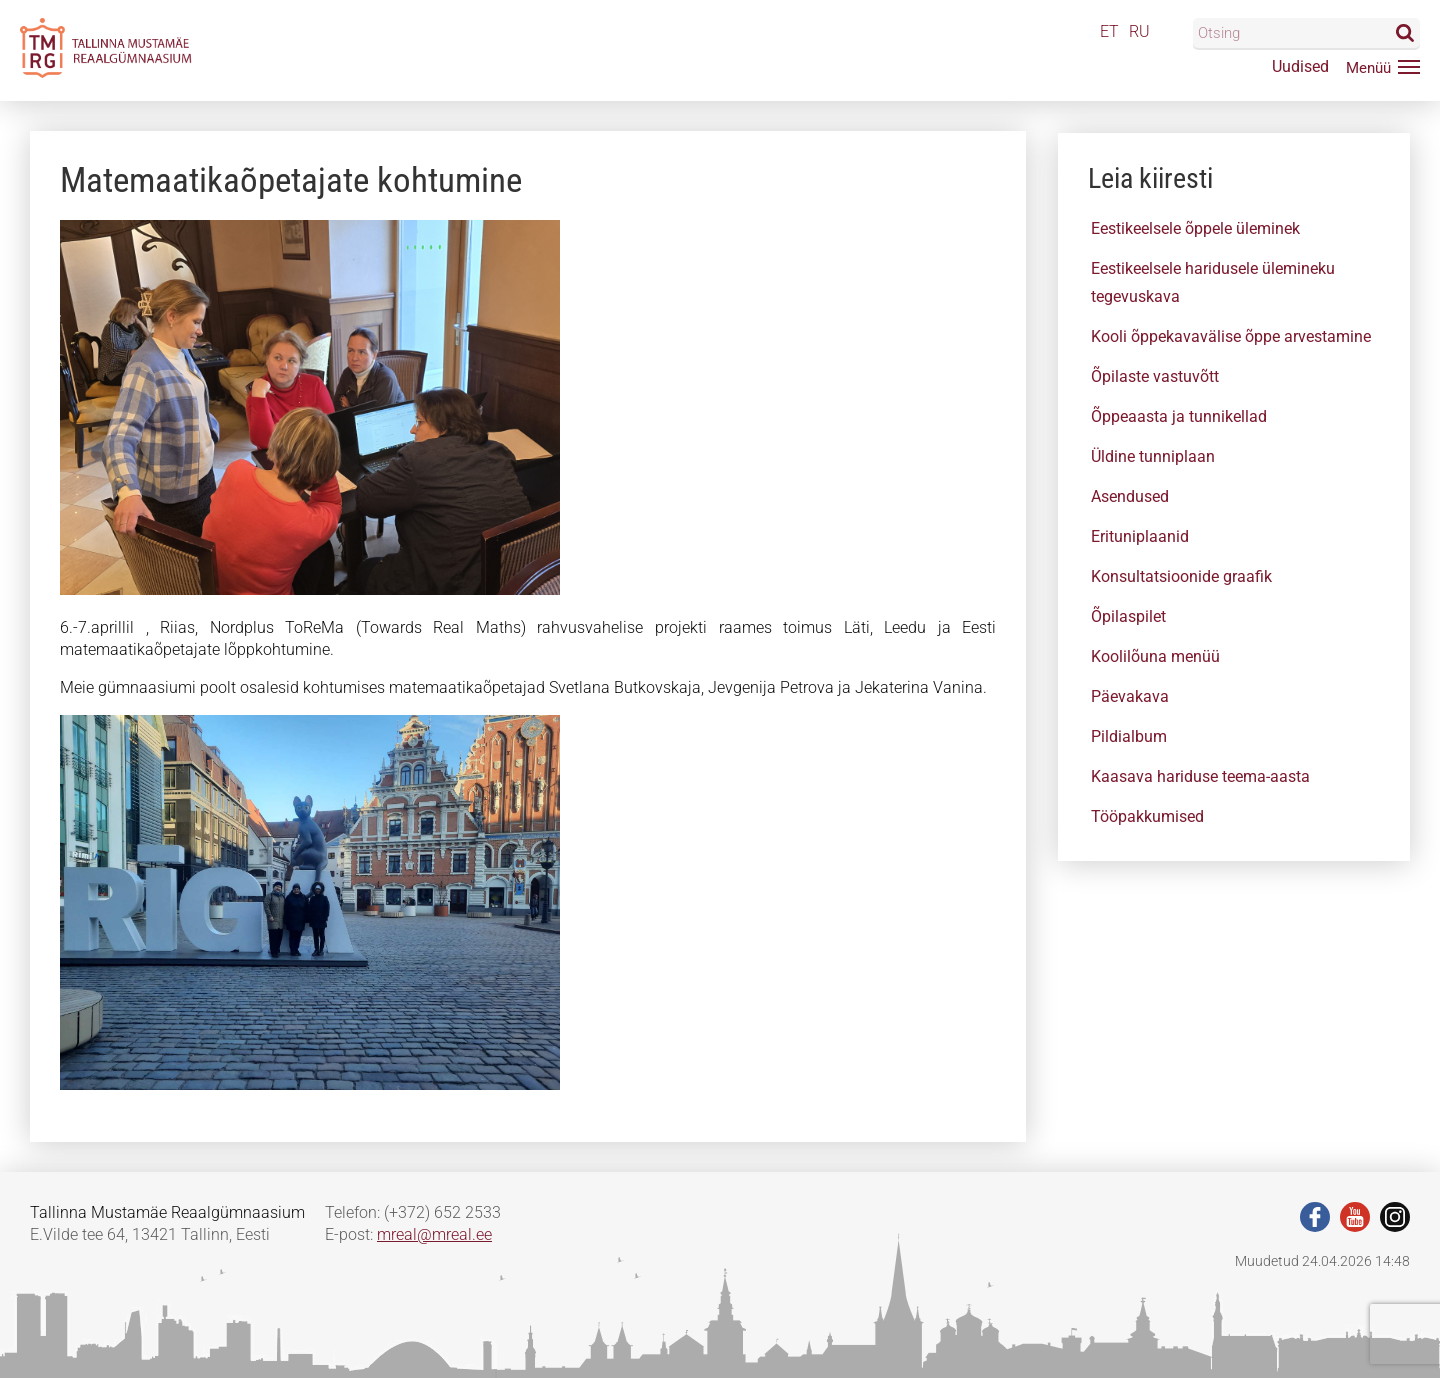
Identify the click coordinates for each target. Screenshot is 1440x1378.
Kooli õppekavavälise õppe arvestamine (1231, 336)
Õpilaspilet (1128, 616)
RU (1139, 31)
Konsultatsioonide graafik (1181, 576)
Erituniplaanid (1140, 536)
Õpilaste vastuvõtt (1155, 376)
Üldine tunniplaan (1153, 456)
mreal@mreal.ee (434, 1234)
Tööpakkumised (1147, 816)
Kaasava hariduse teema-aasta (1200, 776)
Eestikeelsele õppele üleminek (1195, 228)
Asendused (1130, 496)
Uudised (1300, 66)
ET (1109, 31)
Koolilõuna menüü (1155, 656)
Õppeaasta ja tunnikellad (1179, 416)
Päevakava (1130, 696)
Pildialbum (1129, 736)
